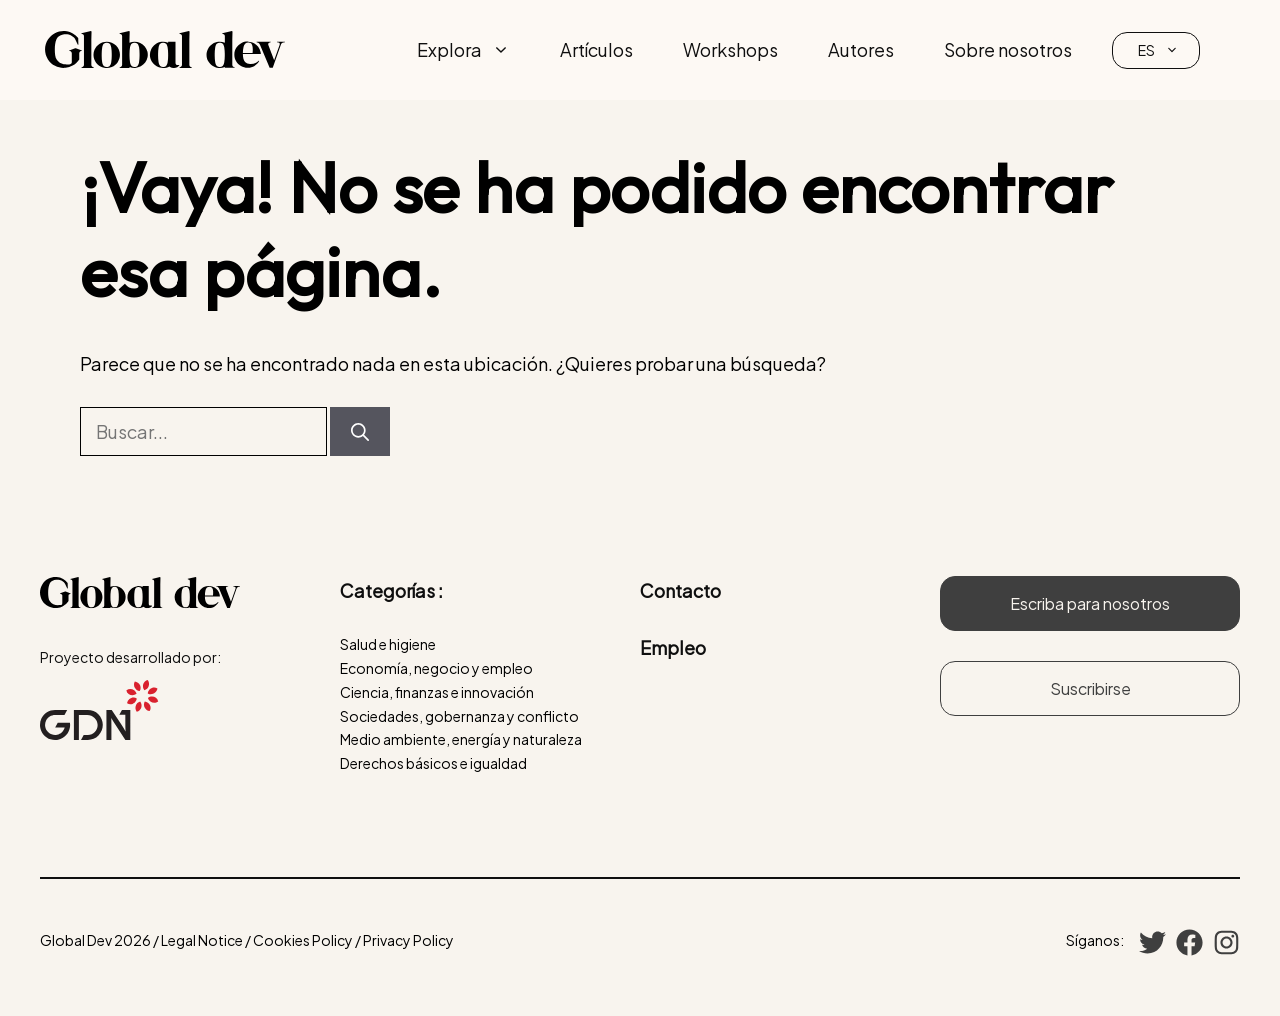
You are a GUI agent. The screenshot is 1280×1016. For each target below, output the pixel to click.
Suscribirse (1090, 688)
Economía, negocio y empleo (436, 668)
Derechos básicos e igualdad (433, 763)
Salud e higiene (388, 644)
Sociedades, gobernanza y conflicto (459, 716)
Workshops (730, 49)
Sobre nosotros (1008, 49)
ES (1168, 50)
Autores (861, 49)
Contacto (680, 590)
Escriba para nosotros (1090, 603)
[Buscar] (360, 431)
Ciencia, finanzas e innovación (437, 692)
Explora (476, 50)
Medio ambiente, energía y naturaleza (461, 739)
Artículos (596, 49)
